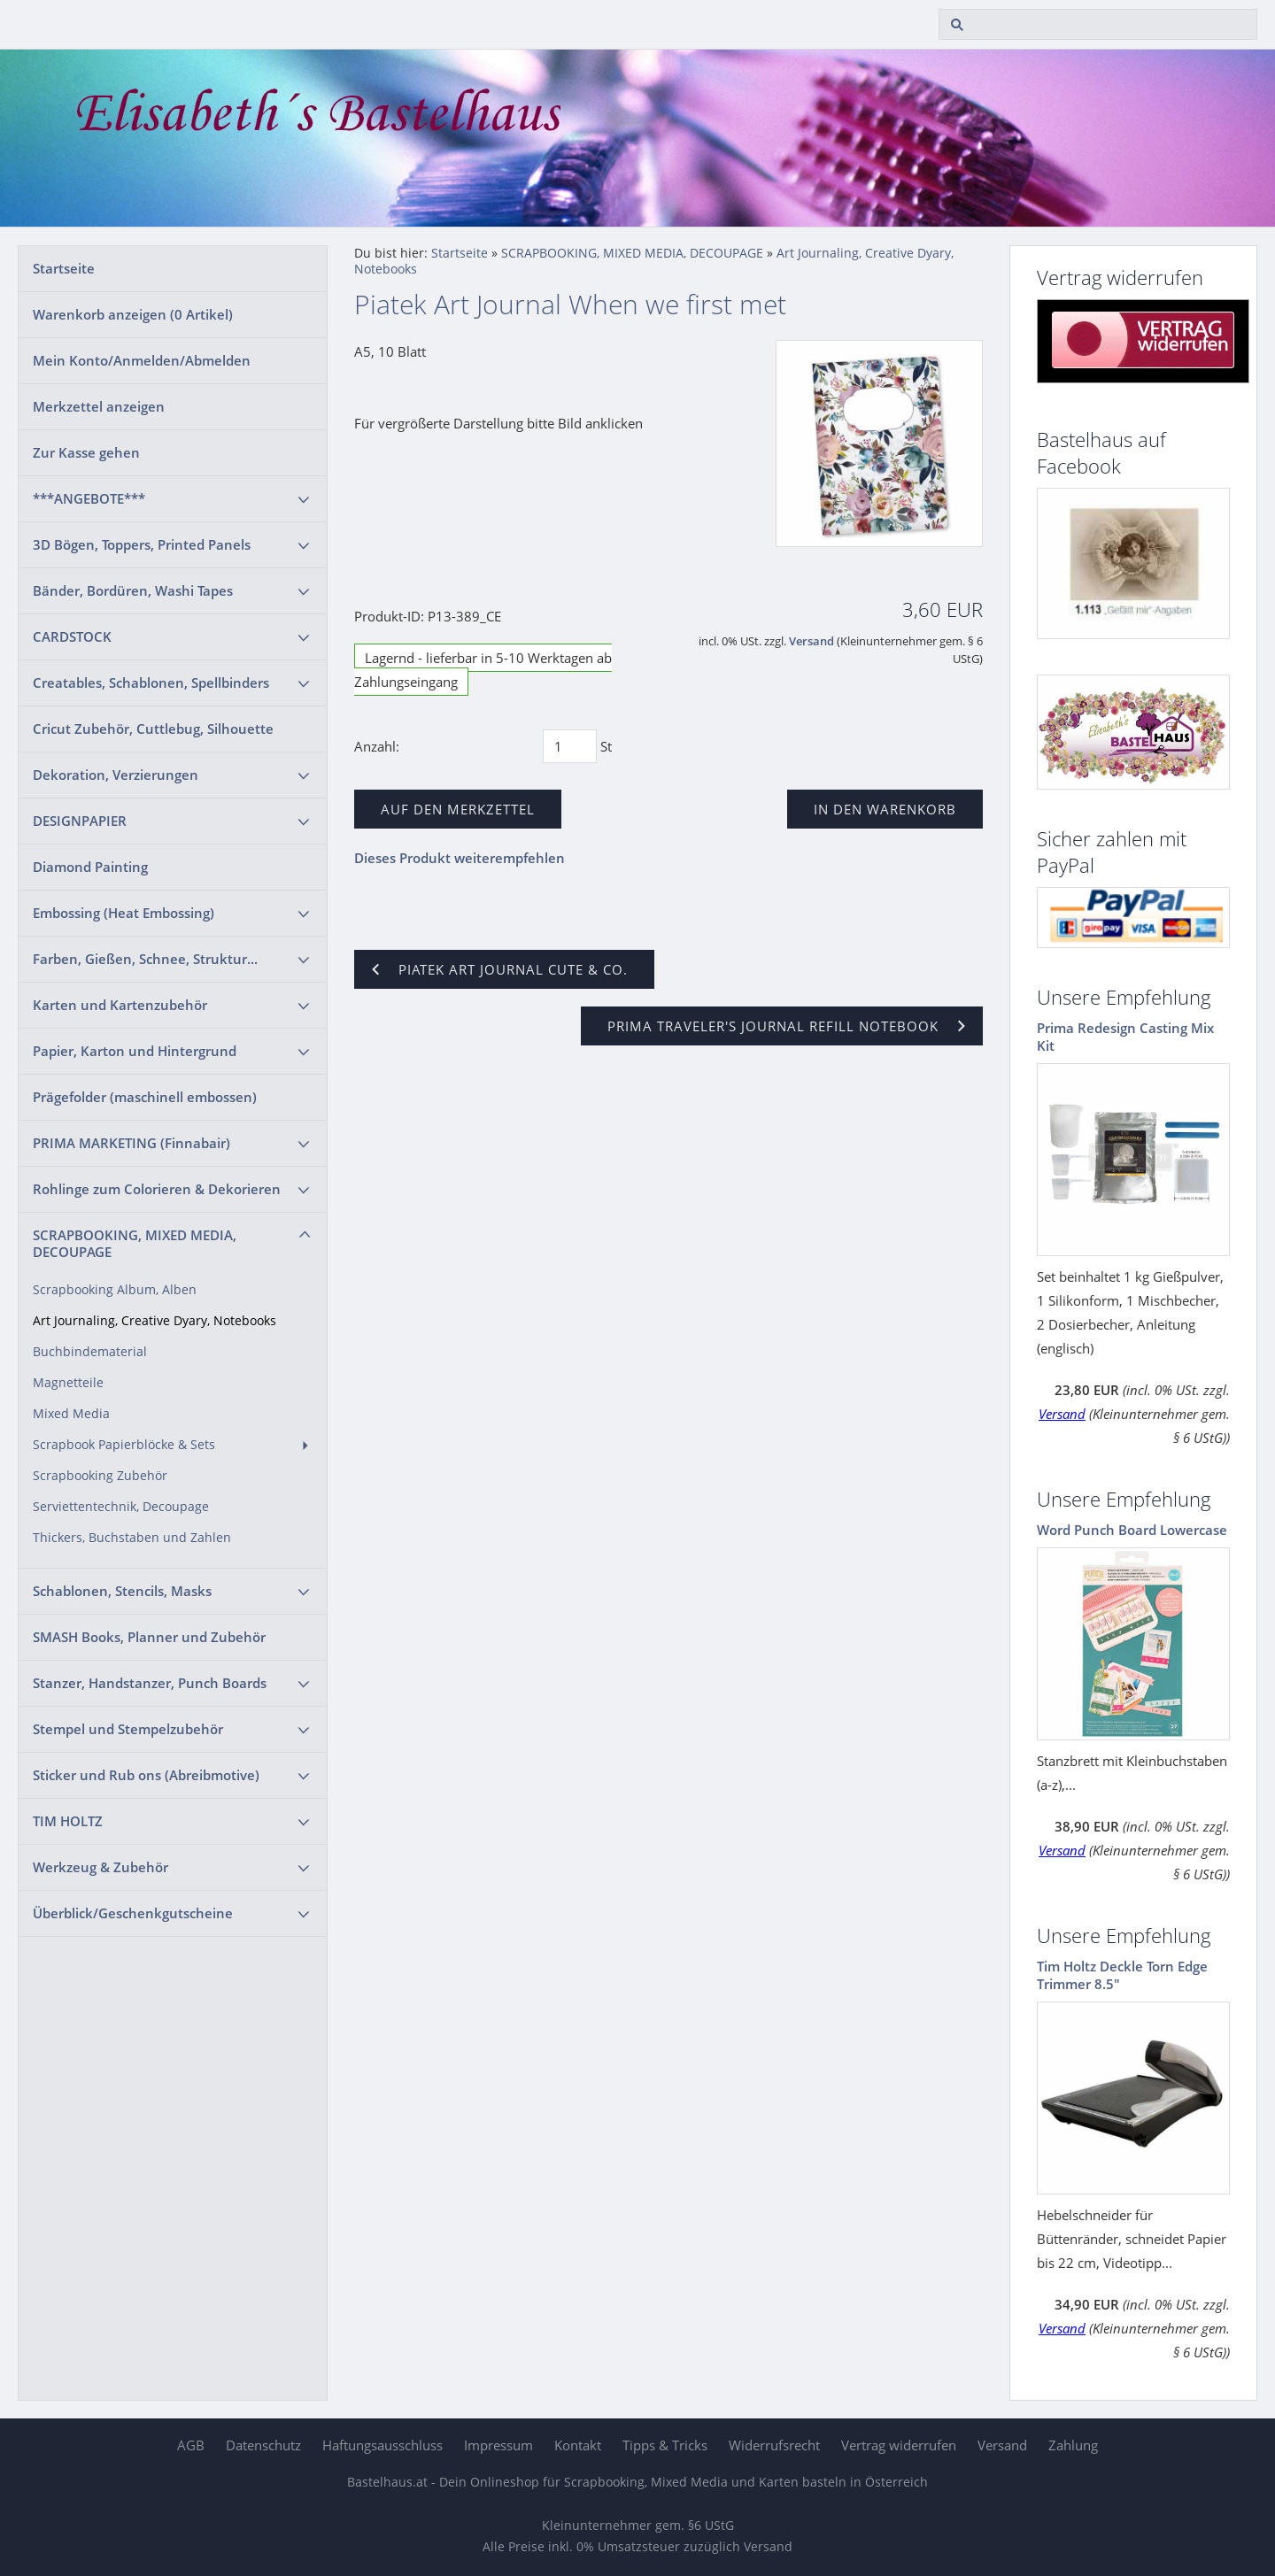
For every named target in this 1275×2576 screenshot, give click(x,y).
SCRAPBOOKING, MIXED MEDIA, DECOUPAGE (134, 1243)
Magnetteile (68, 1383)
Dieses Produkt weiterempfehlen (459, 858)
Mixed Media (71, 1414)
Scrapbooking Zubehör (100, 1476)
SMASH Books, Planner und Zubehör (149, 1637)
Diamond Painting (90, 866)
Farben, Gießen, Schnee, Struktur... (145, 959)
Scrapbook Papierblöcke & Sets (124, 1445)
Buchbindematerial (90, 1352)
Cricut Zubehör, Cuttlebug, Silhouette (153, 728)
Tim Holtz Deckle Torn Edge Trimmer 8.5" (1122, 1975)
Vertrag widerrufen (898, 2445)
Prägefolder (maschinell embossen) (145, 1097)
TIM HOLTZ (68, 1821)
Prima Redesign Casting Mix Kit (1125, 1036)
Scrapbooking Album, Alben (115, 1290)
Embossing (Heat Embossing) (123, 913)
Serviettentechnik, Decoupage (121, 1507)
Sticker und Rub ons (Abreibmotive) (146, 1775)
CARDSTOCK (72, 636)
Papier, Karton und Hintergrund (134, 1051)
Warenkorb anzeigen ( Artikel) (133, 314)
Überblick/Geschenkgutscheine (133, 1913)
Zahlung (1073, 2445)
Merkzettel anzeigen (99, 406)
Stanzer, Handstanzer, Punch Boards (150, 1683)
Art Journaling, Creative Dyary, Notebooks (154, 1321)
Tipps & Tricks (664, 2445)
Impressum (498, 2445)
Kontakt (577, 2445)
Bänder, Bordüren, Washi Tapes (133, 590)
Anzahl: (376, 746)
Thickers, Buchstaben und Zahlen (132, 1538)
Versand (811, 641)
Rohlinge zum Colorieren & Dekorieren (157, 1189)
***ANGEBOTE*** (89, 498)
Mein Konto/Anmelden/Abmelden (142, 360)
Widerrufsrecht (774, 2445)
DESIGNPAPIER (80, 820)
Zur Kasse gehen (86, 452)
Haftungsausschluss (382, 2445)
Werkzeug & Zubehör (100, 1867)
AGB (191, 2445)
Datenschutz (263, 2445)
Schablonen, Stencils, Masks (122, 1591)
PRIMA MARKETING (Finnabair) (131, 1143)
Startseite (64, 268)
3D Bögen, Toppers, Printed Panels (142, 544)
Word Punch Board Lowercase (1132, 1530)
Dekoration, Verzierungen (115, 774)
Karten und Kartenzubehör (120, 1005)
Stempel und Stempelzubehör (128, 1729)
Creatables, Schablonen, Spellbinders (151, 682)
